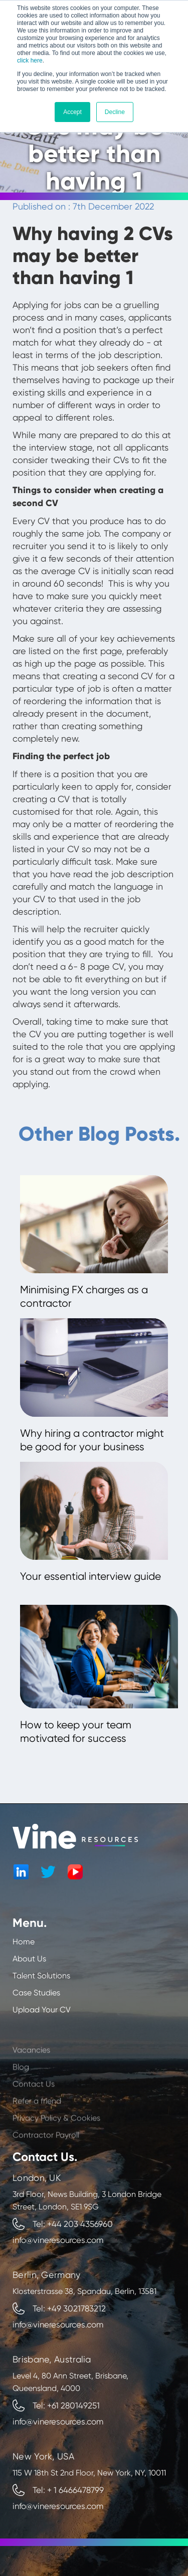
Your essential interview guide (90, 1576)
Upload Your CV (42, 2009)
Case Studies (36, 1992)
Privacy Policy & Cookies (56, 2144)
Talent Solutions (41, 1975)
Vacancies (31, 2076)
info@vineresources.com (58, 2240)
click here (30, 60)
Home (24, 1941)
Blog (21, 2093)
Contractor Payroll (46, 2161)
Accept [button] (72, 112)
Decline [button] (115, 112)
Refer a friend (37, 2127)
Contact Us (34, 2110)
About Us (29, 1958)
